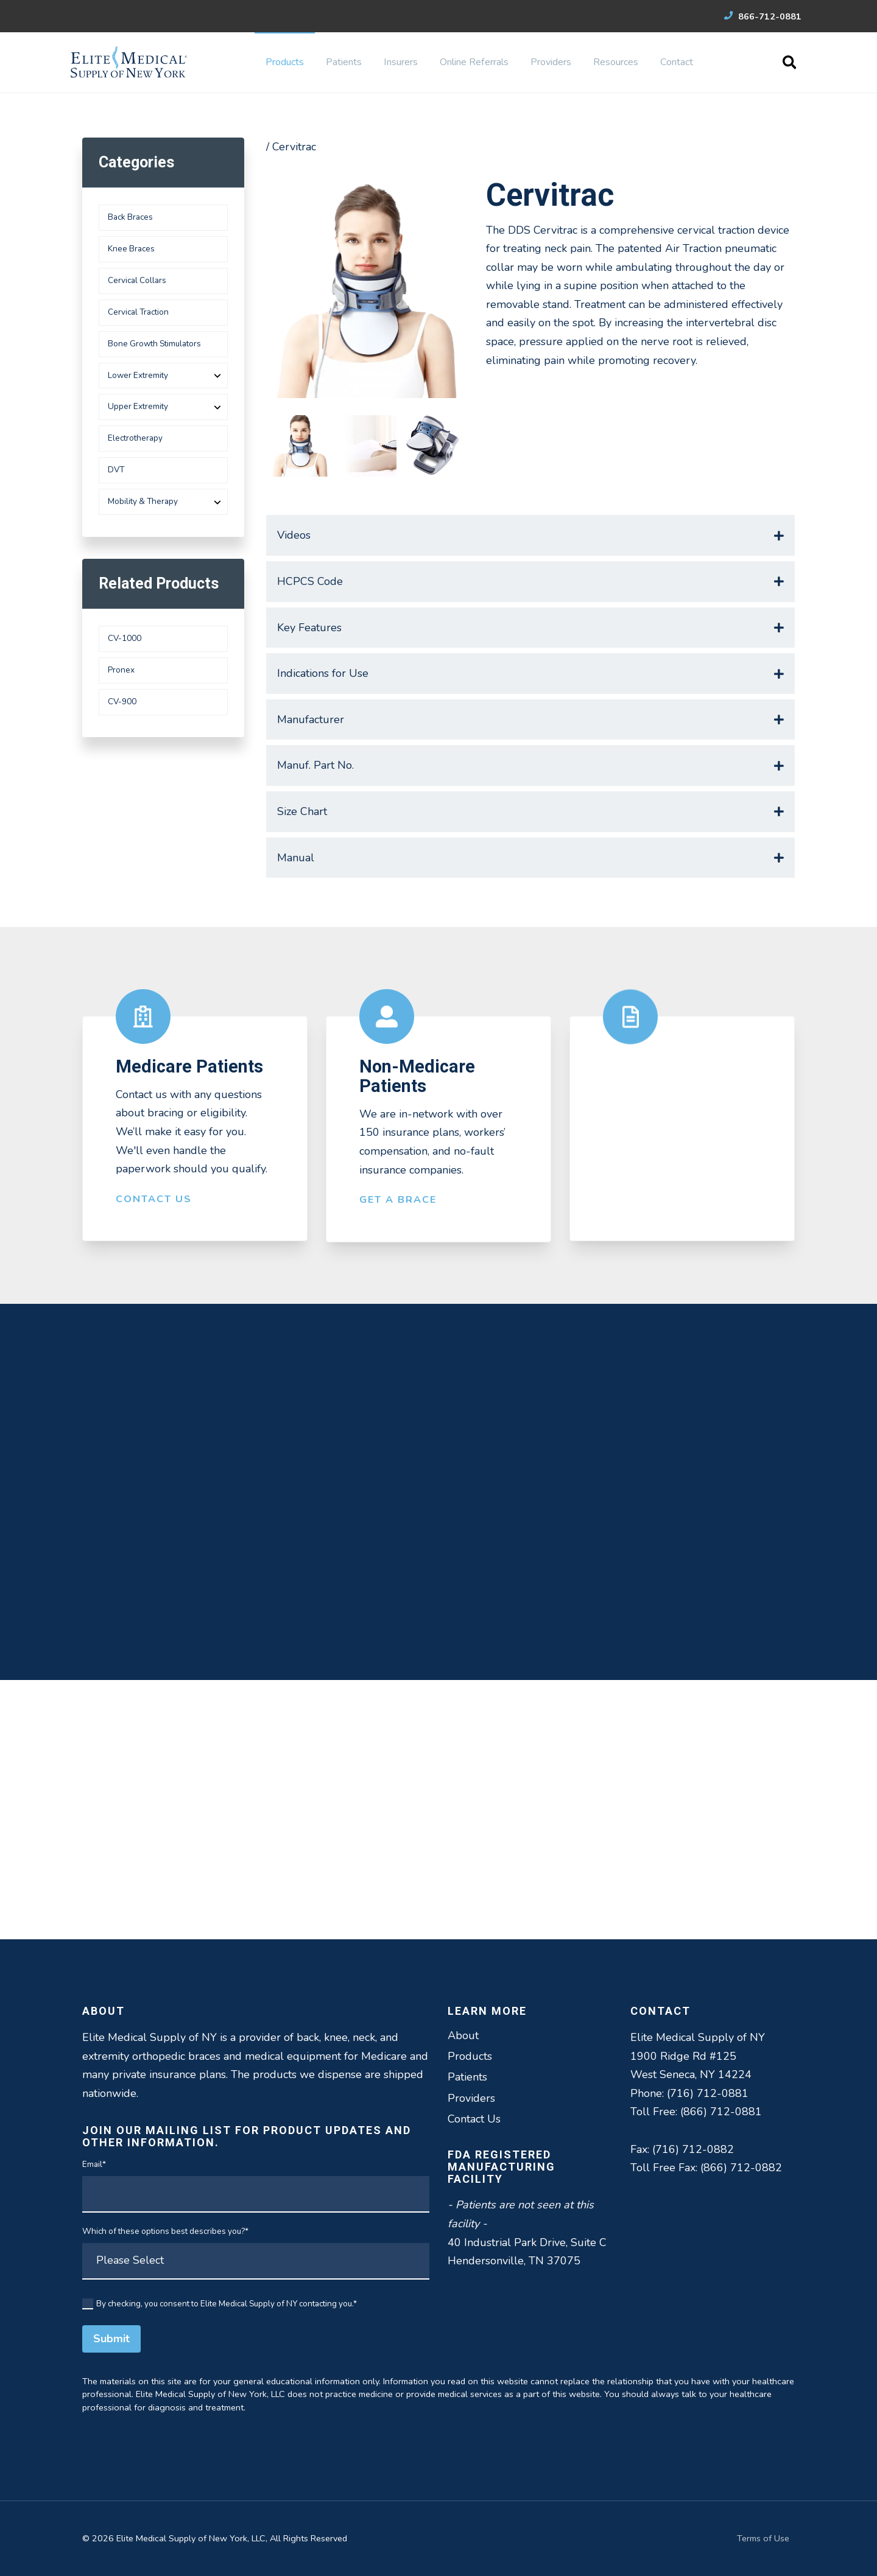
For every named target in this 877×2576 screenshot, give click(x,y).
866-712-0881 (762, 16)
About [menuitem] (463, 2035)
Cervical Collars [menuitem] (137, 280)
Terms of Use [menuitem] (763, 2538)
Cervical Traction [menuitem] (138, 312)
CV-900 (122, 701)
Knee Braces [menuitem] (131, 248)
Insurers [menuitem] (401, 62)
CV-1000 (124, 638)
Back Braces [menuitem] (130, 217)
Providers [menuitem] (550, 62)
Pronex (121, 670)
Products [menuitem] (285, 62)
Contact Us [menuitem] (474, 2119)
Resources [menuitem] (615, 62)
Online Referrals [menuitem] (474, 62)
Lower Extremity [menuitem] (138, 375)
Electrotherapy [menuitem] (135, 438)
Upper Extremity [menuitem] (138, 406)
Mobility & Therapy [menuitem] (143, 501)
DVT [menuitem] (116, 469)
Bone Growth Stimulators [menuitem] (154, 343)
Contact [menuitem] (676, 62)
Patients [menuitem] (344, 62)
